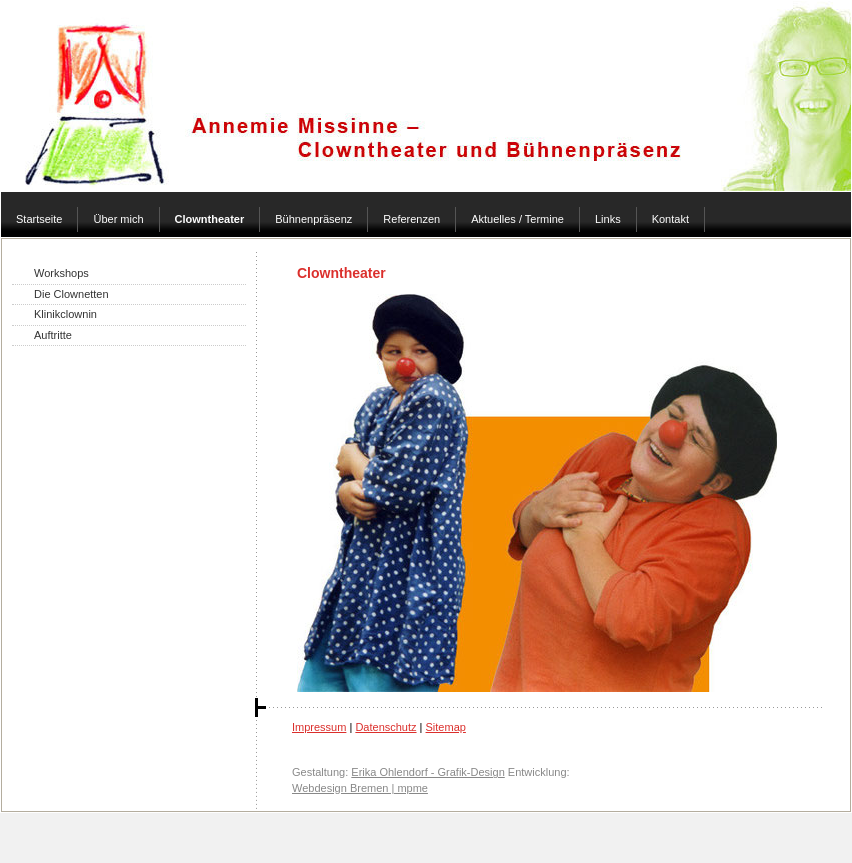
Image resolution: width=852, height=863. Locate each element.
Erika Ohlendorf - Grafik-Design (427, 772)
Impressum (319, 727)
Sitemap (446, 727)
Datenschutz (385, 727)
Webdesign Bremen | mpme (360, 788)
